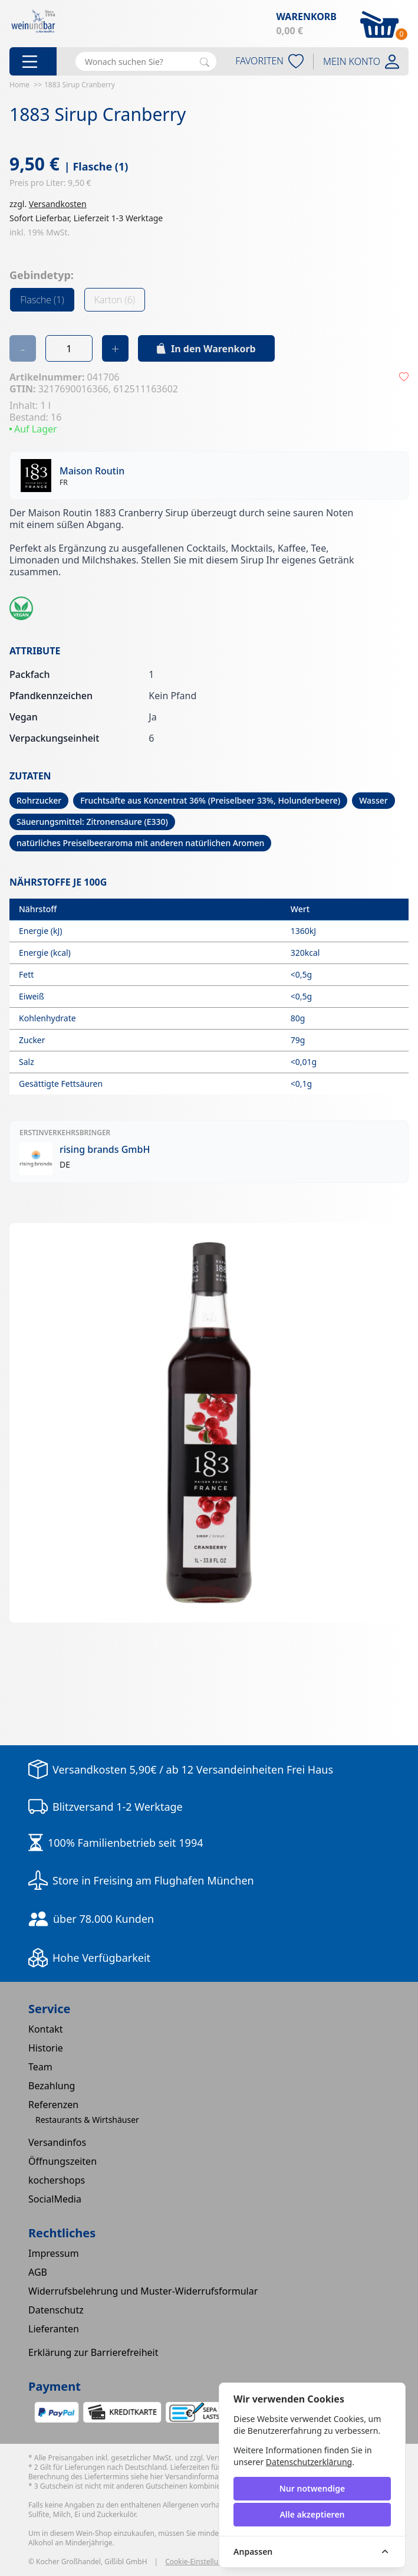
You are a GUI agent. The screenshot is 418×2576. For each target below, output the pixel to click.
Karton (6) (114, 299)
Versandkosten (58, 203)
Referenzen (53, 2104)
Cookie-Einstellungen (200, 2562)
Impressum (53, 2253)
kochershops (56, 2180)
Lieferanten (53, 2328)
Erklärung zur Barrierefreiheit (93, 2352)
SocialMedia (54, 2198)
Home (19, 85)
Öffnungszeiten (62, 2161)
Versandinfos (57, 2142)
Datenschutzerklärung (309, 2461)
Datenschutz (56, 2309)
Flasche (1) (42, 299)
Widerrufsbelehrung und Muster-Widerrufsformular (143, 2291)
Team (40, 2066)
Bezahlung (51, 2085)
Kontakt (45, 2029)
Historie (45, 2047)
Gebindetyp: (41, 275)
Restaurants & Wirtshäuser (87, 2119)
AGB (37, 2272)
